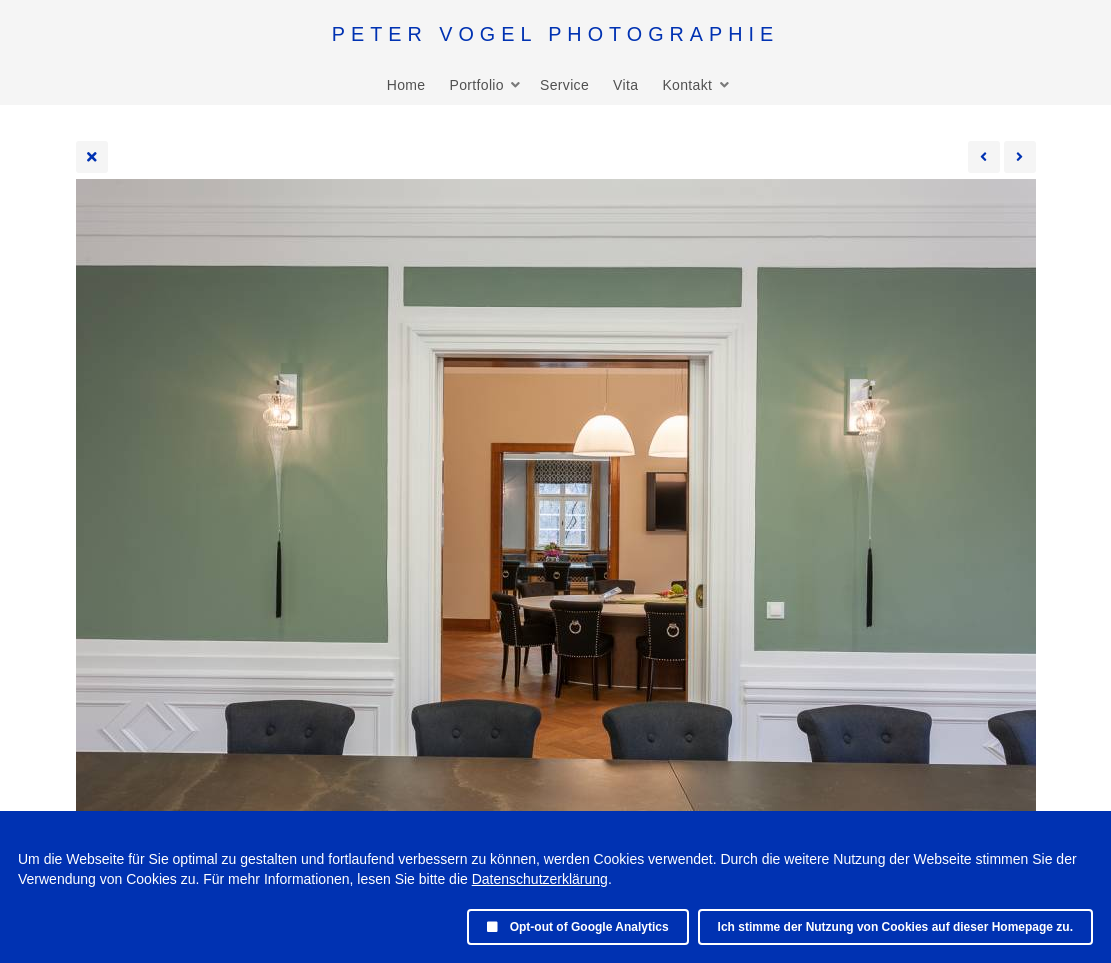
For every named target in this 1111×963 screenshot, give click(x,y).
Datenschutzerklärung (540, 879)
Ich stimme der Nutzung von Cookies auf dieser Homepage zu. (895, 927)
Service (564, 85)
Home (406, 85)
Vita (625, 85)
